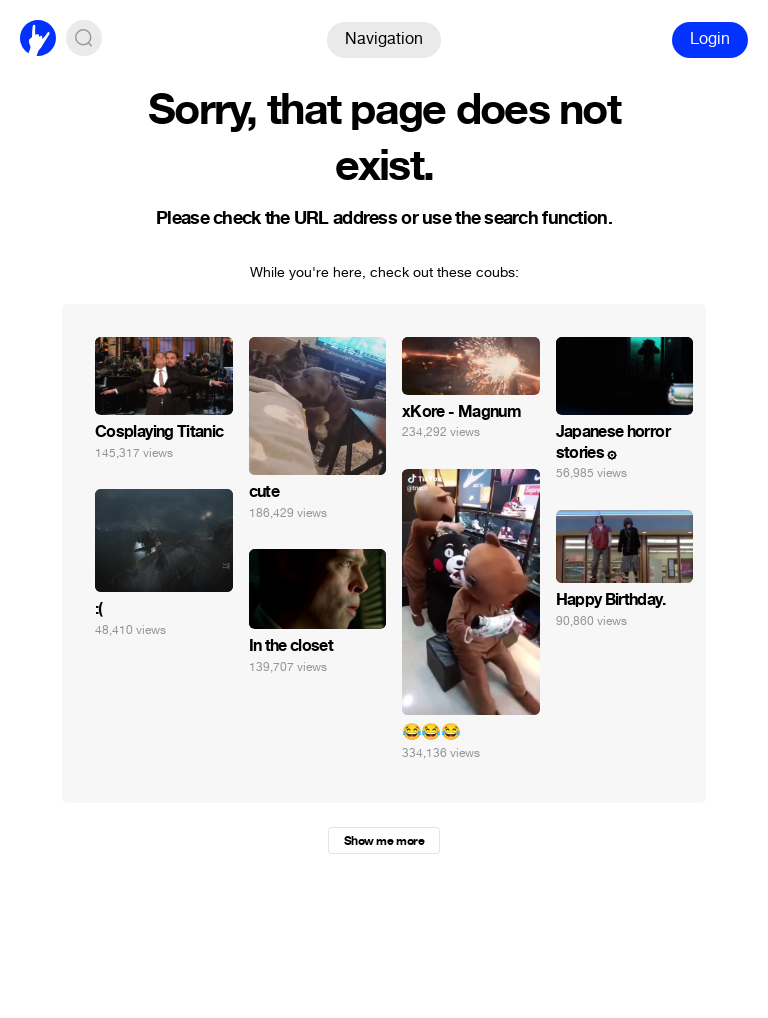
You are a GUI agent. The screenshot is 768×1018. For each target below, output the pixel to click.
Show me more (384, 841)
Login (710, 38)
